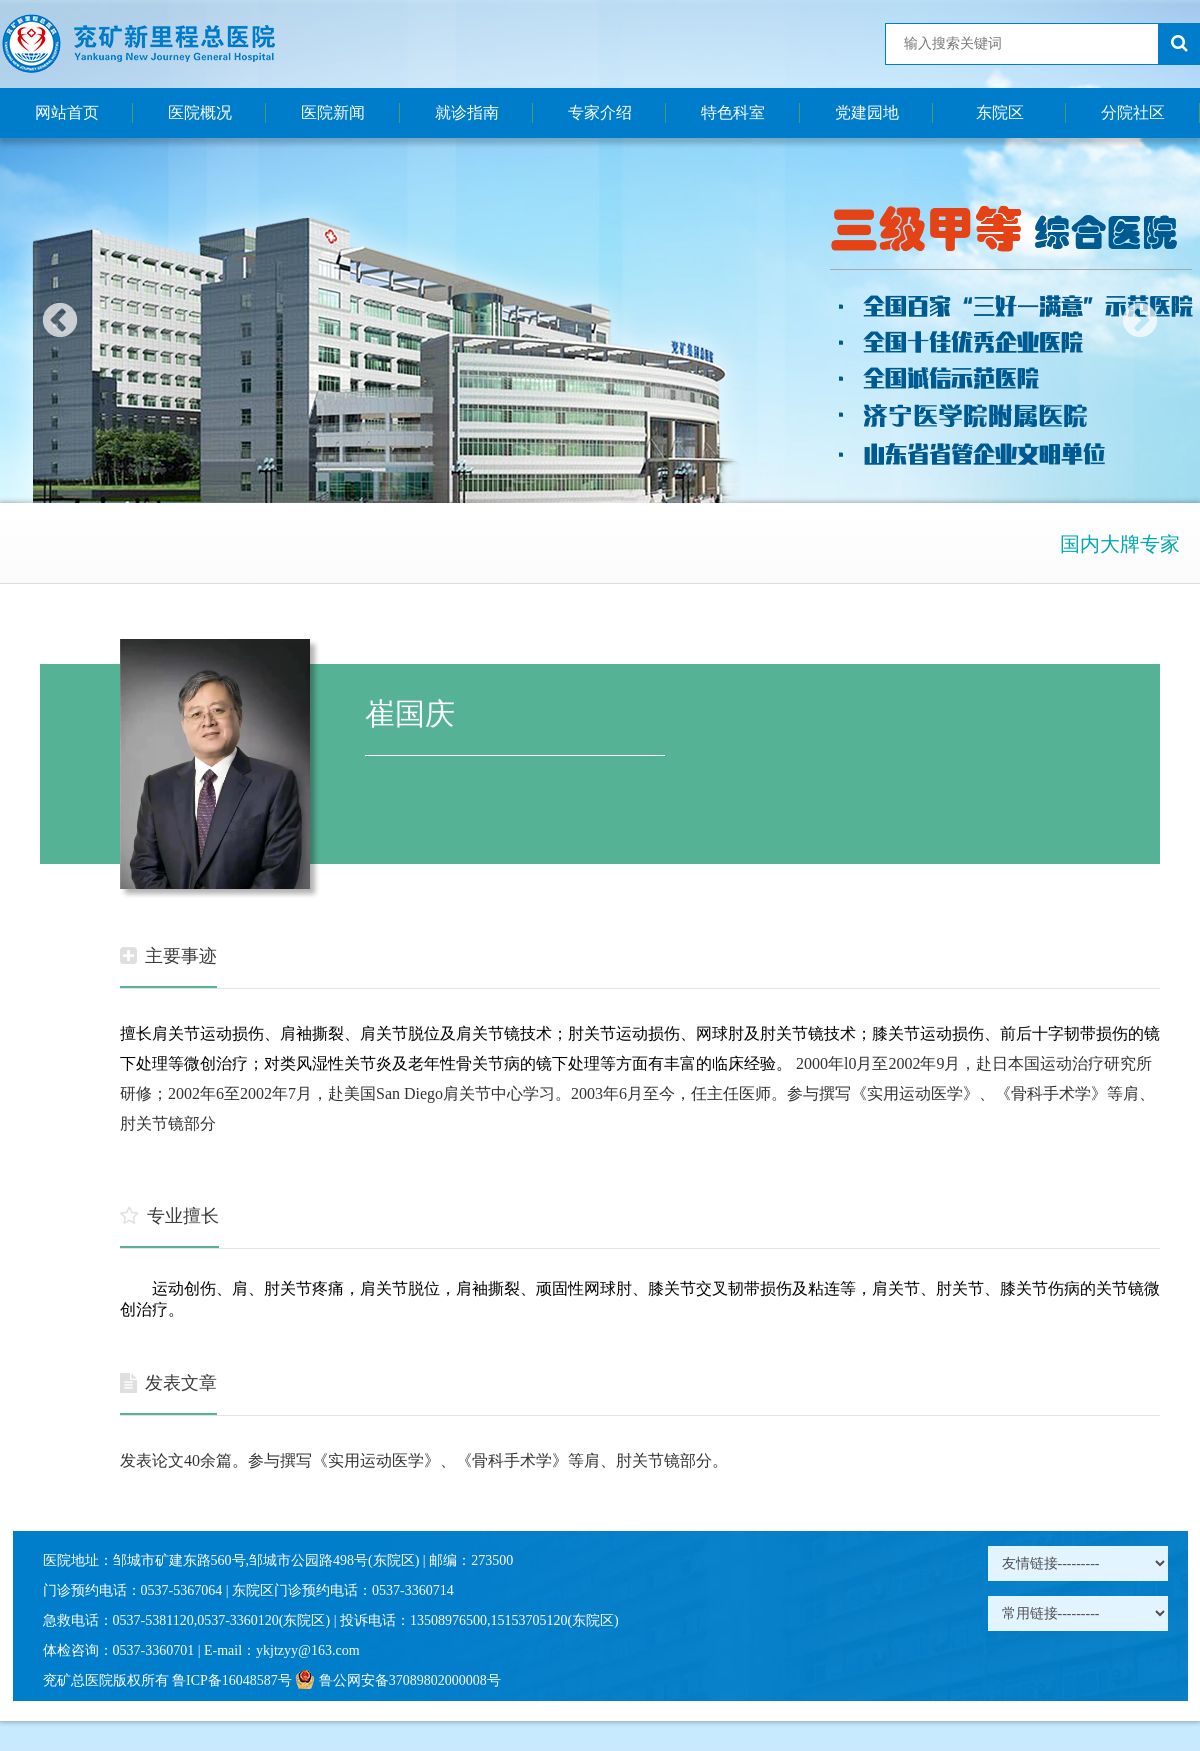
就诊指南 (467, 112)
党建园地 (867, 112)
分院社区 (1133, 112)
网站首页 (67, 112)
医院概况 (200, 112)
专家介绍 (600, 112)
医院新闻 (333, 112)
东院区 (1000, 112)
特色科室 (733, 112)
